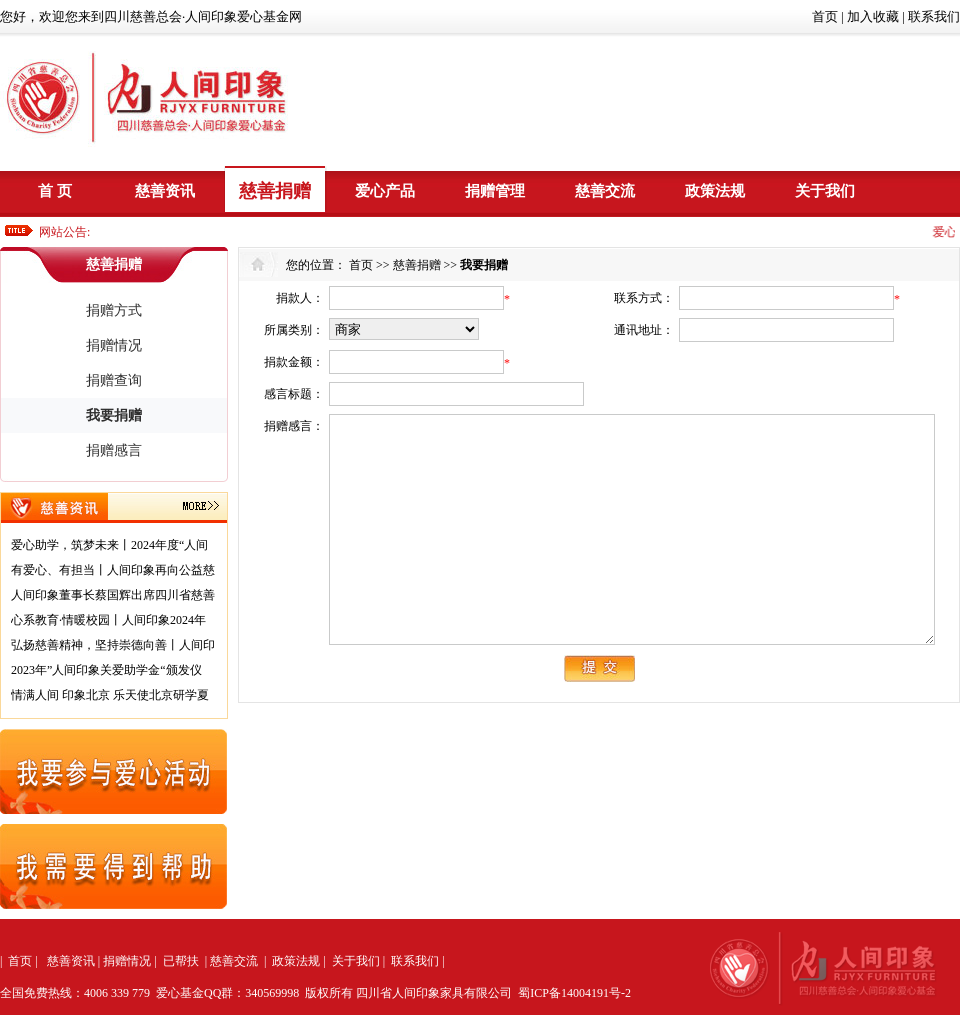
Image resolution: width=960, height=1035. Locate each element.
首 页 (55, 191)
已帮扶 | (185, 961)
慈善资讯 (165, 191)
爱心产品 (385, 191)
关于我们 (825, 191)
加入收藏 (873, 16)
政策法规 (715, 191)
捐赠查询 (114, 380)
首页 (825, 16)
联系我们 (934, 16)
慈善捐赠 (275, 191)
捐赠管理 (495, 191)
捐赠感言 (114, 450)
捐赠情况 (114, 345)
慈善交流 (605, 191)
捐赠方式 (114, 310)
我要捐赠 (114, 415)
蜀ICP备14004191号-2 (574, 993)
